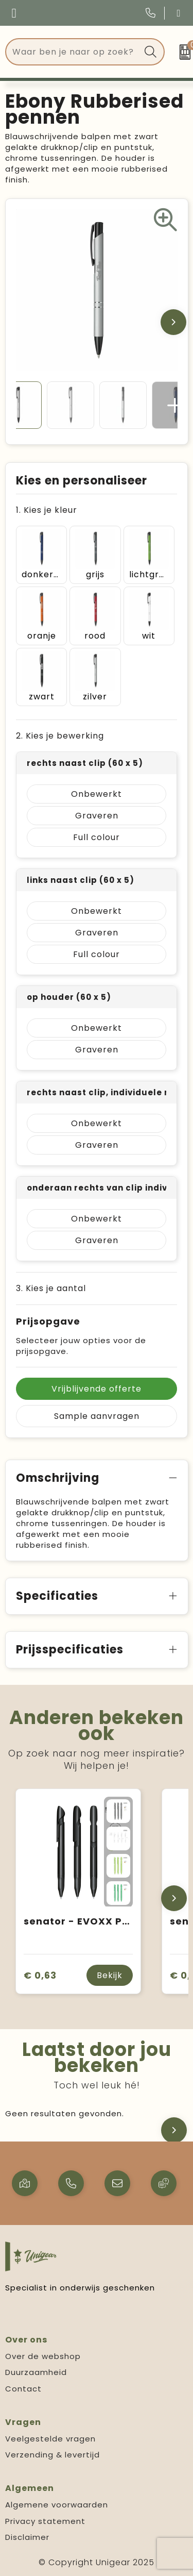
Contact (23, 2388)
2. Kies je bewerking (60, 735)
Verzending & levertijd (52, 2454)
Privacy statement (45, 2521)
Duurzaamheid (36, 2372)
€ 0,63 (40, 1975)
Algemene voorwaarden (56, 2504)
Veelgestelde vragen (50, 2438)
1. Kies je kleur (46, 510)
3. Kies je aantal (51, 1288)
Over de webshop (43, 2356)
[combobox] (73, 51)
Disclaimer (27, 2537)
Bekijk (109, 1975)
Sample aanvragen (96, 1416)
